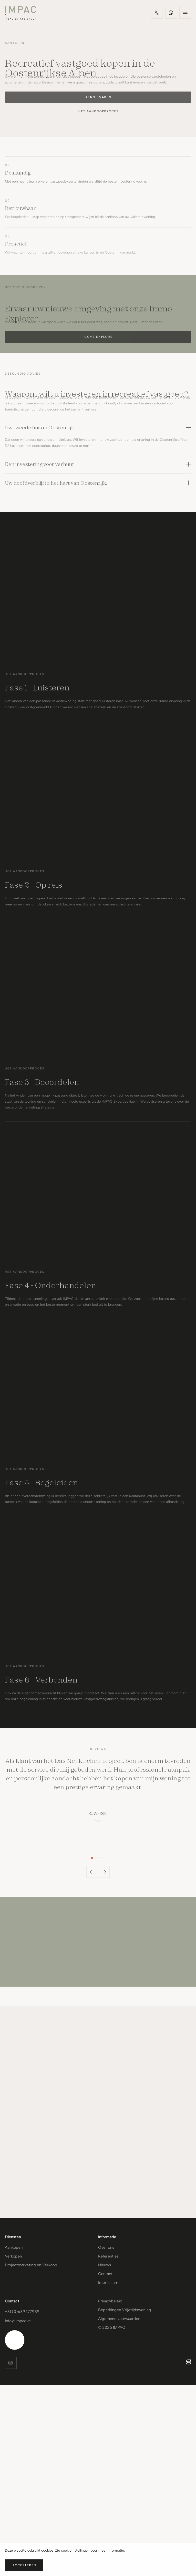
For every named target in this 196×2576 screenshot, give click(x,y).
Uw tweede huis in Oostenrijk (39, 716)
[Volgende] (104, 2160)
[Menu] (185, 13)
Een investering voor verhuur (39, 753)
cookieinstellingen (75, 2550)
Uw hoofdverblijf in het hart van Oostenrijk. (56, 772)
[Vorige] (92, 2160)
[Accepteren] (24, 2565)
